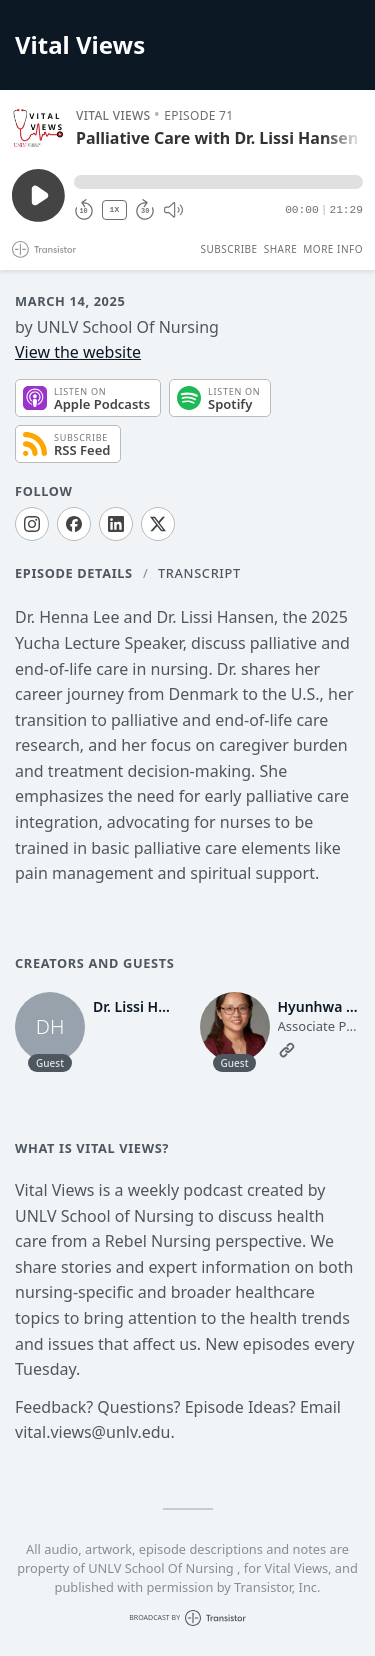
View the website (78, 352)
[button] (218, 182)
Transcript (199, 573)
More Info (333, 249)
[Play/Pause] (38, 128)
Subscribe (228, 249)
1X (115, 209)
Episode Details (74, 573)
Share (281, 249)
